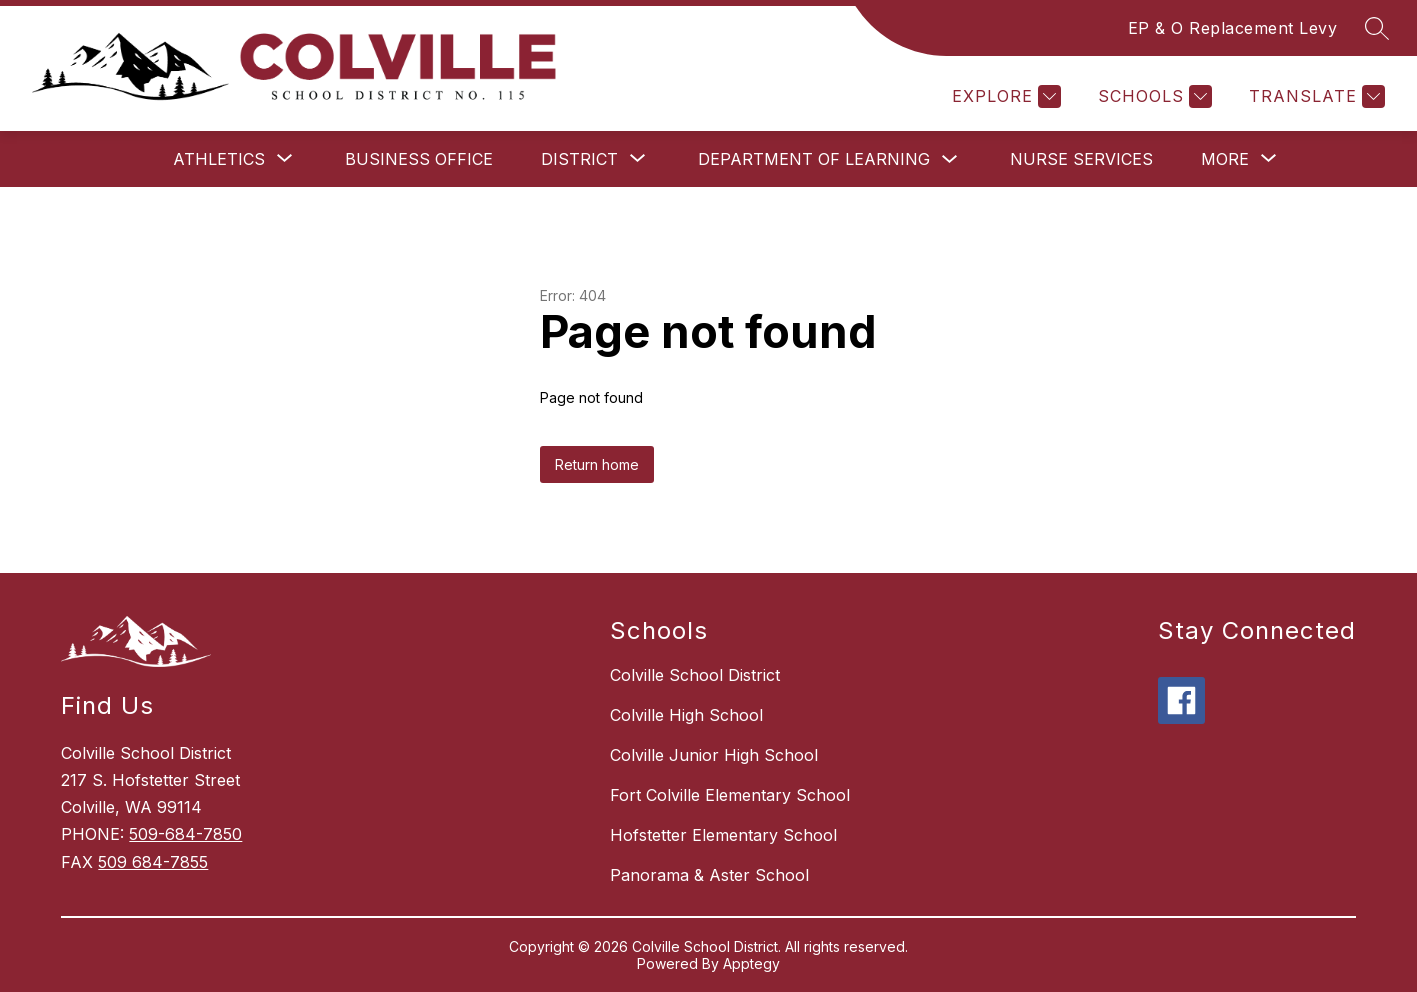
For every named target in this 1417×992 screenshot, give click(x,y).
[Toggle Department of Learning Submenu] (950, 159)
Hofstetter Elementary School (723, 835)
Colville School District (695, 675)
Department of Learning (814, 159)
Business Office (419, 159)
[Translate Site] (1314, 96)
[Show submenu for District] (579, 159)
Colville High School (686, 715)
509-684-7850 (185, 834)
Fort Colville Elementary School (730, 795)
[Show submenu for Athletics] (219, 159)
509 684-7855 (153, 862)
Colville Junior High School (714, 755)
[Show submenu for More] (1225, 159)
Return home (597, 464)
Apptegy (751, 963)
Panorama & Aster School (709, 875)
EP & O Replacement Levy (1233, 28)
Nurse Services (1081, 159)
